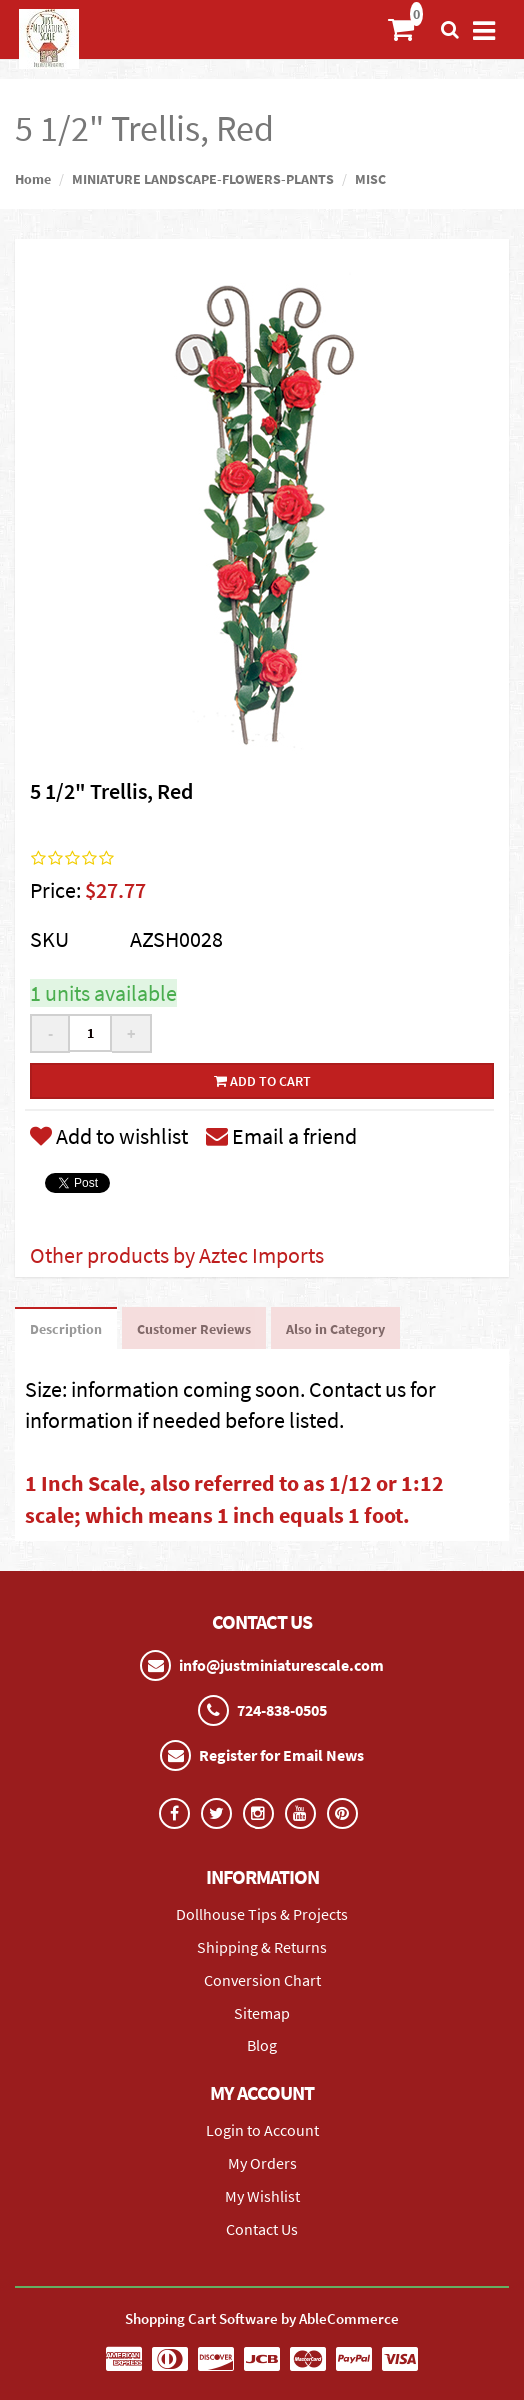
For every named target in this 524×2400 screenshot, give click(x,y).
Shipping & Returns (262, 1947)
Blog (262, 2045)
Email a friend (281, 1136)
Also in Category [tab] (335, 1329)
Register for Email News (281, 1755)
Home (33, 179)
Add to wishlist (109, 1136)
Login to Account (262, 2130)
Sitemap (262, 2013)
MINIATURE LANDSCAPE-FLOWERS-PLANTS (203, 179)
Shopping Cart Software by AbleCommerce (262, 2318)
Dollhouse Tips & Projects (262, 1914)
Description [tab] (66, 1329)
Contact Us (262, 2229)
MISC (370, 179)
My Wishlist (262, 2196)
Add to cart (262, 1081)
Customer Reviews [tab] (194, 1329)
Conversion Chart (262, 1980)
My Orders (262, 2163)
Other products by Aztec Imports (177, 1255)
